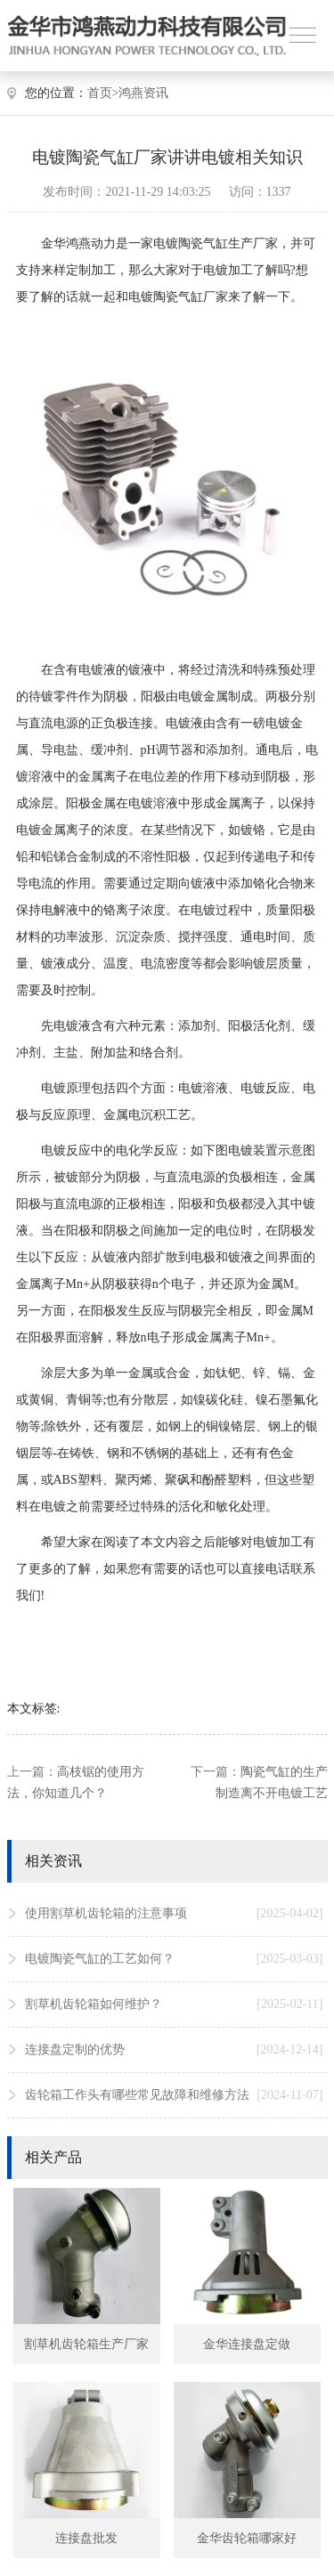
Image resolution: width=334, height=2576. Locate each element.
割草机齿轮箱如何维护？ (174, 2004)
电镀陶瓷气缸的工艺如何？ (174, 1959)
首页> (103, 93)
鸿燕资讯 (143, 93)
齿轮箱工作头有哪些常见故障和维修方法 (174, 2095)
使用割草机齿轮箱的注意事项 (174, 1913)
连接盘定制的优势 (174, 2050)
